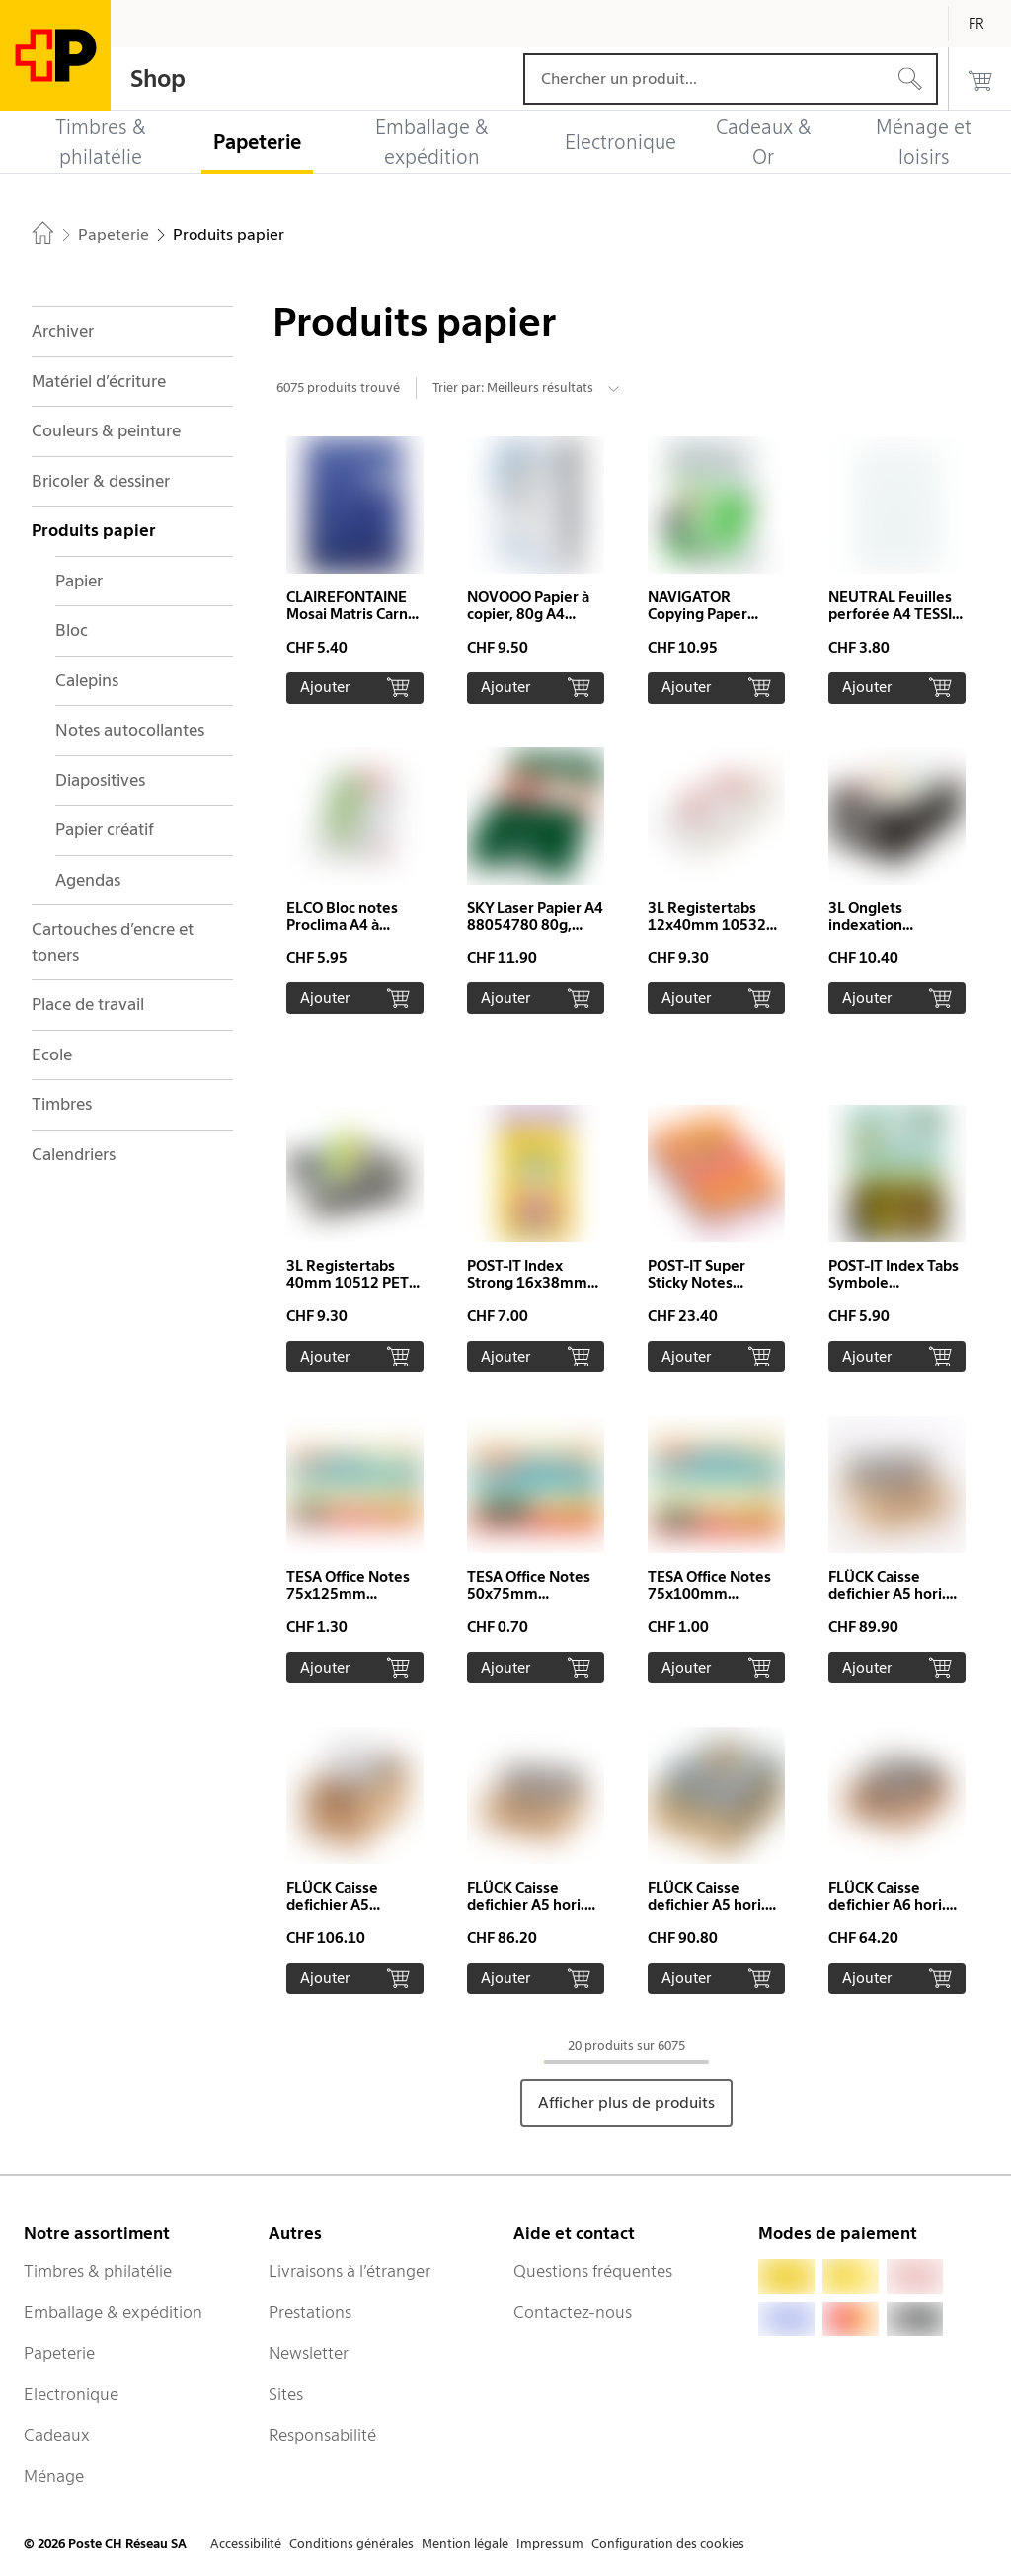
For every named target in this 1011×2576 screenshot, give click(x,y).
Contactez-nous (572, 2312)
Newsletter (309, 2353)
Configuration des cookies (667, 2544)
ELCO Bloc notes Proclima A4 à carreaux (342, 925)
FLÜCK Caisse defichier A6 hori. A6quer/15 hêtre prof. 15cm (887, 1913)
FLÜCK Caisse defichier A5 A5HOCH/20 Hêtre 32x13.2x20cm (350, 1913)
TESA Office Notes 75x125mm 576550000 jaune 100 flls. (348, 1602)
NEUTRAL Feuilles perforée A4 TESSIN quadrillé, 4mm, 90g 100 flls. (895, 622)
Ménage (54, 2476)
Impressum (549, 2544)
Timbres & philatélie (98, 2271)
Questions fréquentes (592, 2271)
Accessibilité (245, 2544)
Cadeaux (57, 2435)
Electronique (71, 2394)
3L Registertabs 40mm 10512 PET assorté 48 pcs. (347, 1282)
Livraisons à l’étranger (349, 2271)
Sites (286, 2394)
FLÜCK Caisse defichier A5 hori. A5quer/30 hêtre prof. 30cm (706, 1913)
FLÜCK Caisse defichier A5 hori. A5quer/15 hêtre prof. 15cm (525, 1913)
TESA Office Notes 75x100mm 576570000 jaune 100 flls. (709, 1602)
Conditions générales (351, 2544)
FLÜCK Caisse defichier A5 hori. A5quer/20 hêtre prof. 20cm (887, 1602)
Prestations (310, 2312)
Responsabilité (322, 2435)
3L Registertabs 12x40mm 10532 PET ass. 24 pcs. (707, 925)
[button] (355, 570)
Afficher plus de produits (626, 2102)
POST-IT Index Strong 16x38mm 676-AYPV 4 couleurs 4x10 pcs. (530, 1291)
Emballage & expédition (113, 2312)
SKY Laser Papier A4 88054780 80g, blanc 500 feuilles (535, 925)
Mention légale (465, 2544)
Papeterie (59, 2353)
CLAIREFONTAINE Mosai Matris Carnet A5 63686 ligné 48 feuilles (354, 622)
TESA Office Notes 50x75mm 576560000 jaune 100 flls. (528, 1602)
